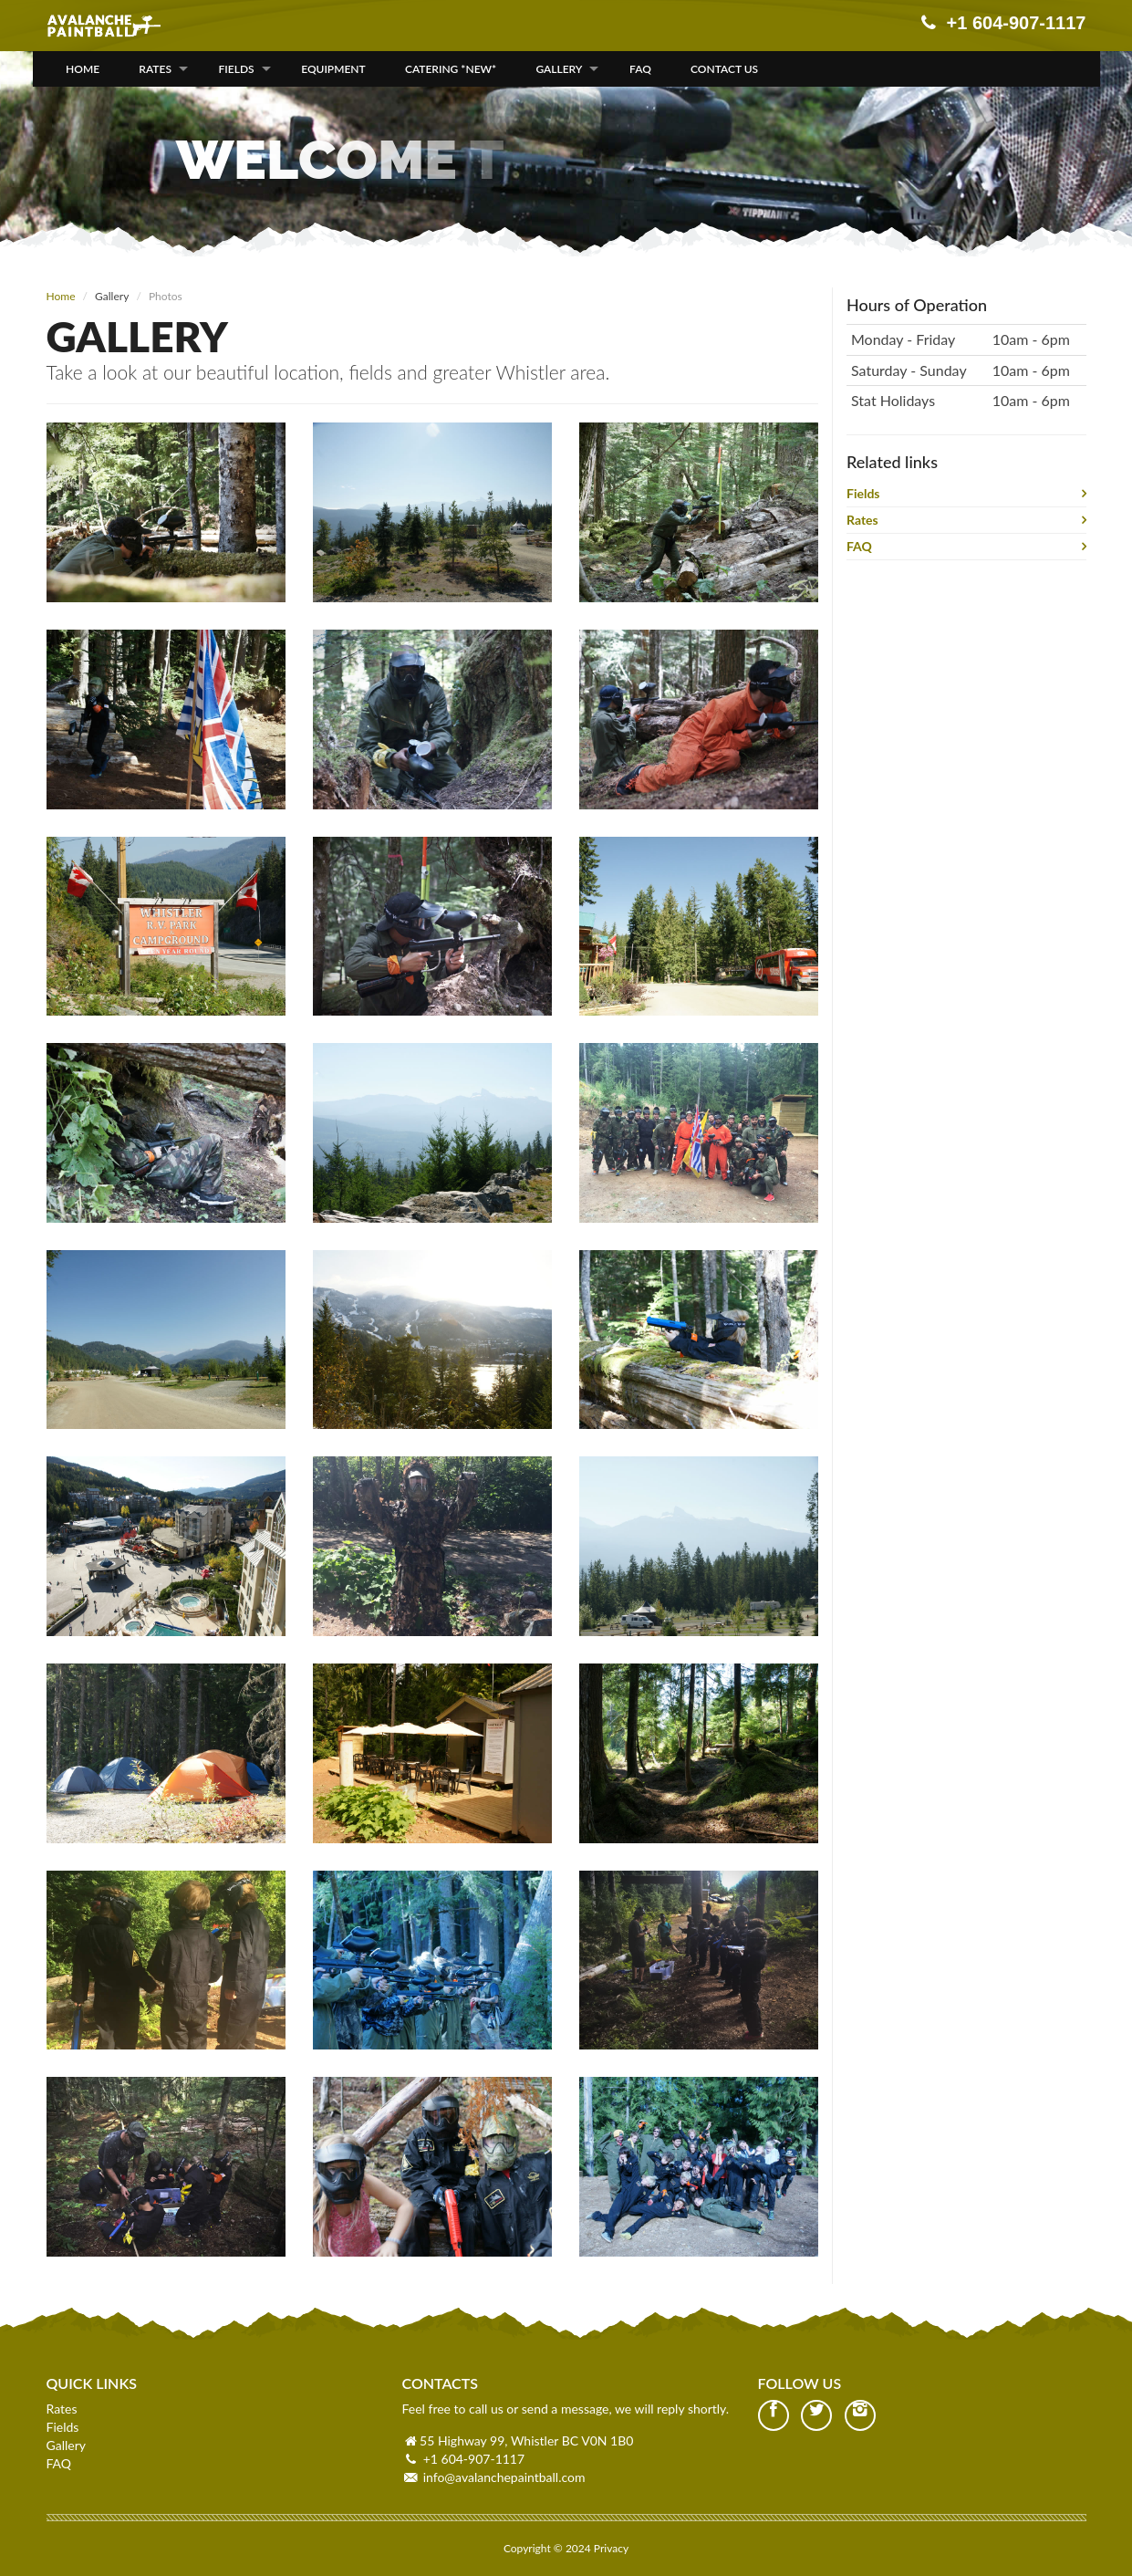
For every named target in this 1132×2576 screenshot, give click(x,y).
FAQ (640, 69)
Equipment (333, 69)
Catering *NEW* (450, 69)
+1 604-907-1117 (473, 2458)
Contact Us (724, 69)
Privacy (611, 2548)
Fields (236, 69)
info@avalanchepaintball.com (504, 2477)
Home (82, 69)
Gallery (558, 69)
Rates (155, 69)
